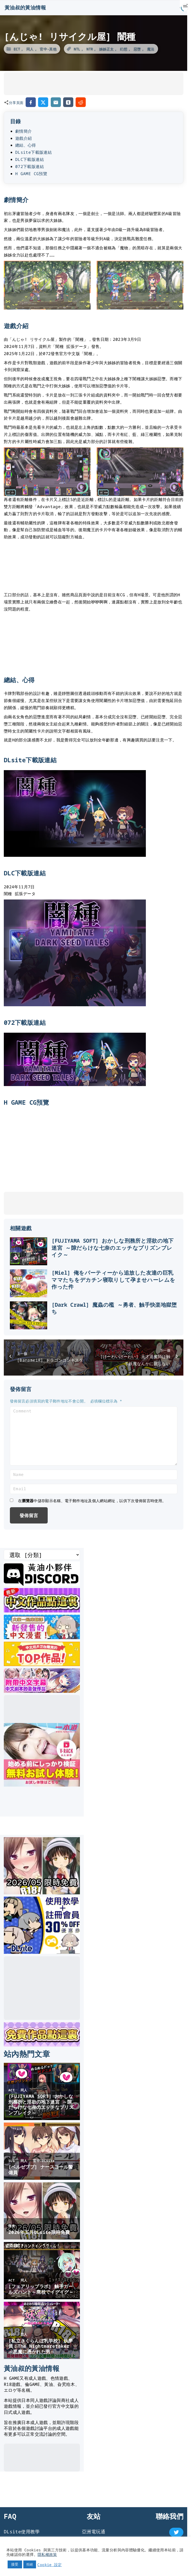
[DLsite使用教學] (42, 1988)
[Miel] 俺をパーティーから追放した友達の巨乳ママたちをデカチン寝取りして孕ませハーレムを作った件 (124, 1291)
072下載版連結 (29, 166)
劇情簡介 (23, 131)
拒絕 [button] (29, 2564)
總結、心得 (25, 145)
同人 (30, 49)
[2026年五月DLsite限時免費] (42, 1929)
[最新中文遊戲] (42, 1647)
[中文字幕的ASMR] (42, 1727)
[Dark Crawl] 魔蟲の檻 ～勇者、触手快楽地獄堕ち (123, 1332)
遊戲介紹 (23, 138)
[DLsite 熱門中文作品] (42, 1700)
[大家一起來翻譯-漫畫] (42, 1674)
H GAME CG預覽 (31, 173)
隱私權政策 (47, 2554)
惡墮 (137, 49)
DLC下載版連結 (29, 159)
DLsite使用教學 (22, 2532)
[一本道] (42, 1821)
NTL (77, 49)
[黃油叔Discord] (42, 1620)
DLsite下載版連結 (33, 152)
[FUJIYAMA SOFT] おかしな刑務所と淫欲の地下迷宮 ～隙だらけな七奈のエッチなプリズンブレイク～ (123, 1247)
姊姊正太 (106, 49)
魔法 (150, 49)
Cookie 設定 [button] (49, 2564)
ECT (17, 49)
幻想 (123, 49)
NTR (89, 49)
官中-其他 (48, 49)
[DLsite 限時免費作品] (42, 2081)
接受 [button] (15, 2564)
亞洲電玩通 (93, 2532)
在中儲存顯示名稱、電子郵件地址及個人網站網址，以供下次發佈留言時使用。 (92, 1536)
